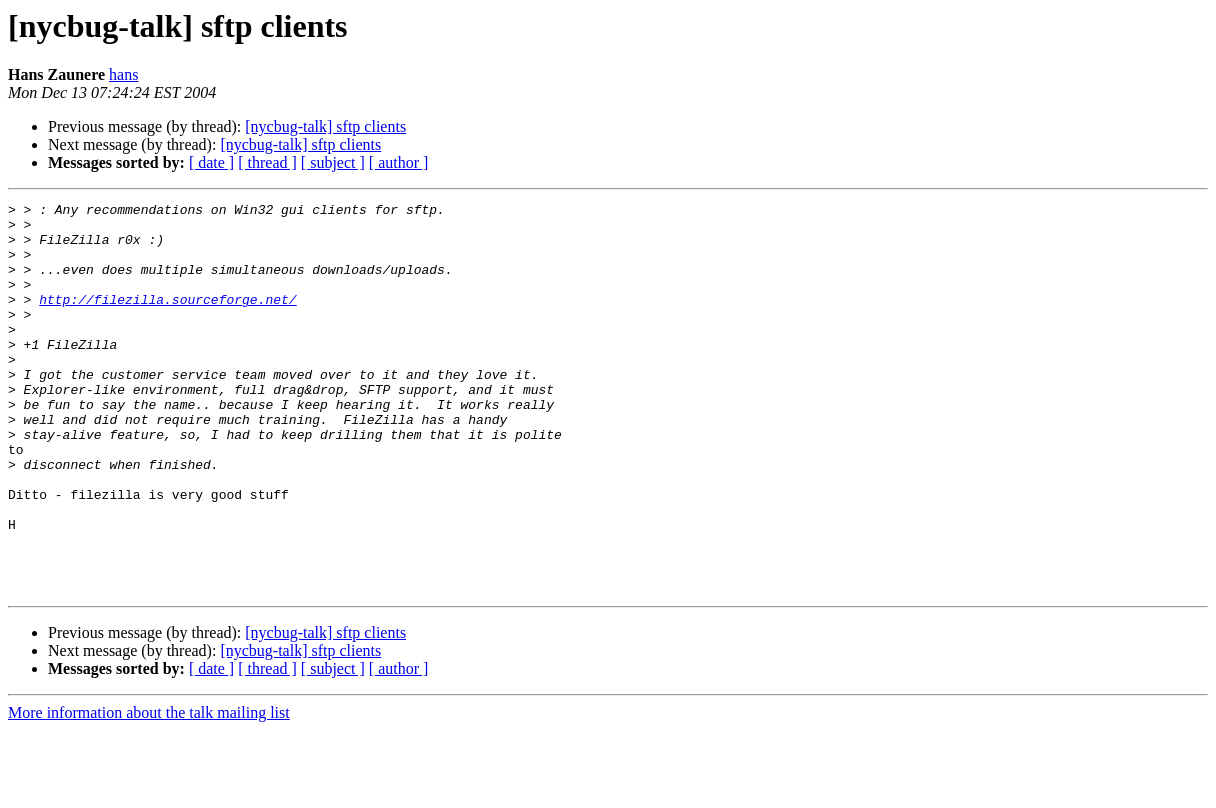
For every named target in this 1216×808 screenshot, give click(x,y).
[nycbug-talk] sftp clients (325, 126)
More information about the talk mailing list (149, 790)
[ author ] (399, 162)
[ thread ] (267, 162)
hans (123, 74)
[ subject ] (333, 162)
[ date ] (211, 162)
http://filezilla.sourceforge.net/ (167, 320)
